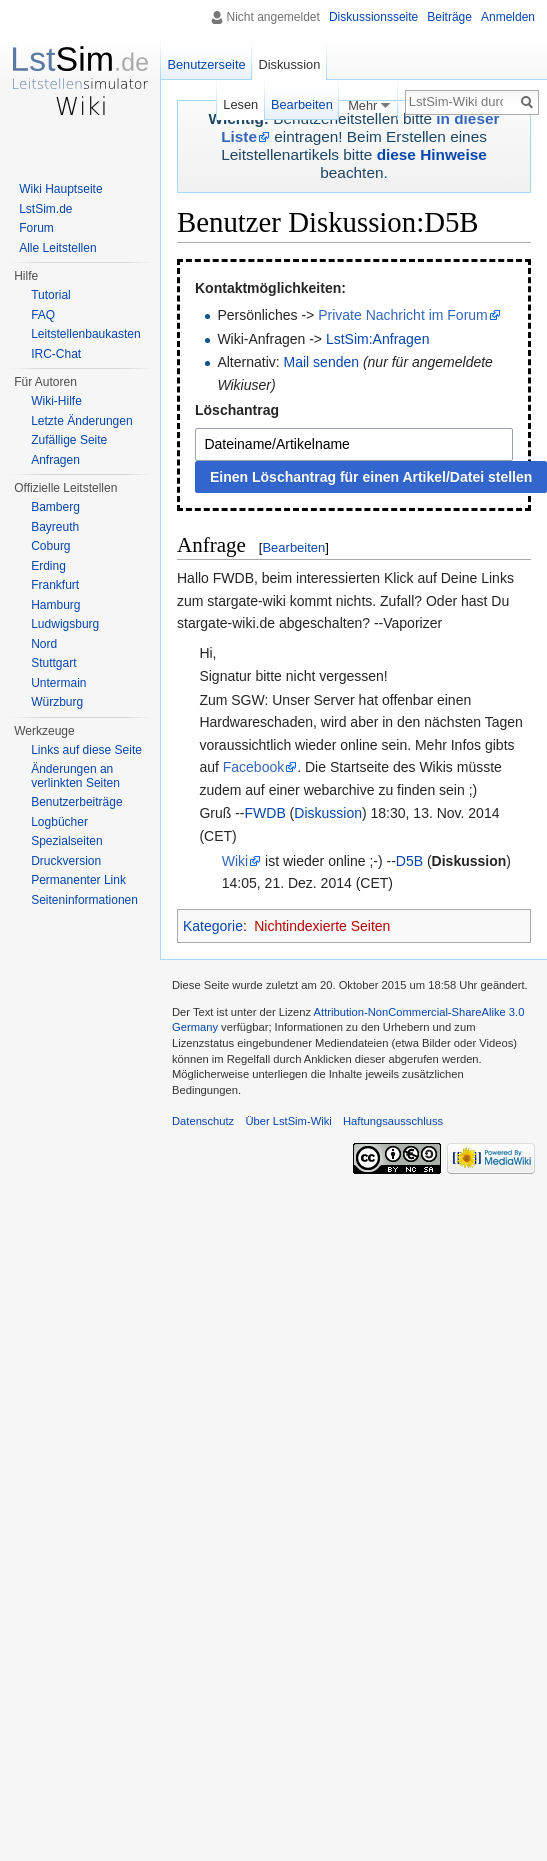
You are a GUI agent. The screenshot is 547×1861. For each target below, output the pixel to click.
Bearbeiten (293, 547)
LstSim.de (45, 209)
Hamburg (55, 605)
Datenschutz (203, 1121)
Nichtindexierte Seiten (322, 926)
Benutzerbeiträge (76, 802)
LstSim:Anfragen (378, 339)
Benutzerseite (206, 64)
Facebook (253, 767)
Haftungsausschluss (393, 1121)
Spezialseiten (66, 841)
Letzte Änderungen (81, 421)
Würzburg (57, 702)
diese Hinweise (432, 154)
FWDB (265, 813)
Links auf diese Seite (86, 750)
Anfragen (55, 460)
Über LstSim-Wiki (288, 1121)
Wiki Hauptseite (60, 189)
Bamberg (55, 507)
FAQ (43, 315)
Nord (44, 644)
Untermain (58, 683)
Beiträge (449, 17)
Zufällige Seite (69, 440)
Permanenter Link (78, 880)
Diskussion (328, 813)
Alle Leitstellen (57, 248)
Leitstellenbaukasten (85, 334)
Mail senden (322, 362)
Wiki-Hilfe (56, 401)
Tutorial (51, 295)
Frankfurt (55, 585)
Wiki (235, 861)
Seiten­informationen (84, 900)
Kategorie (213, 926)
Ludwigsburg (65, 624)
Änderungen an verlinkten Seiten (75, 776)
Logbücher (59, 822)
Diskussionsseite (373, 17)
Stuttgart (53, 663)
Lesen (237, 104)
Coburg (50, 546)
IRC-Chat (56, 354)
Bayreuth (55, 527)
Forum (36, 228)
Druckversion (66, 861)
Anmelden (508, 17)
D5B (409, 861)
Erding (48, 566)
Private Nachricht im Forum (403, 315)
